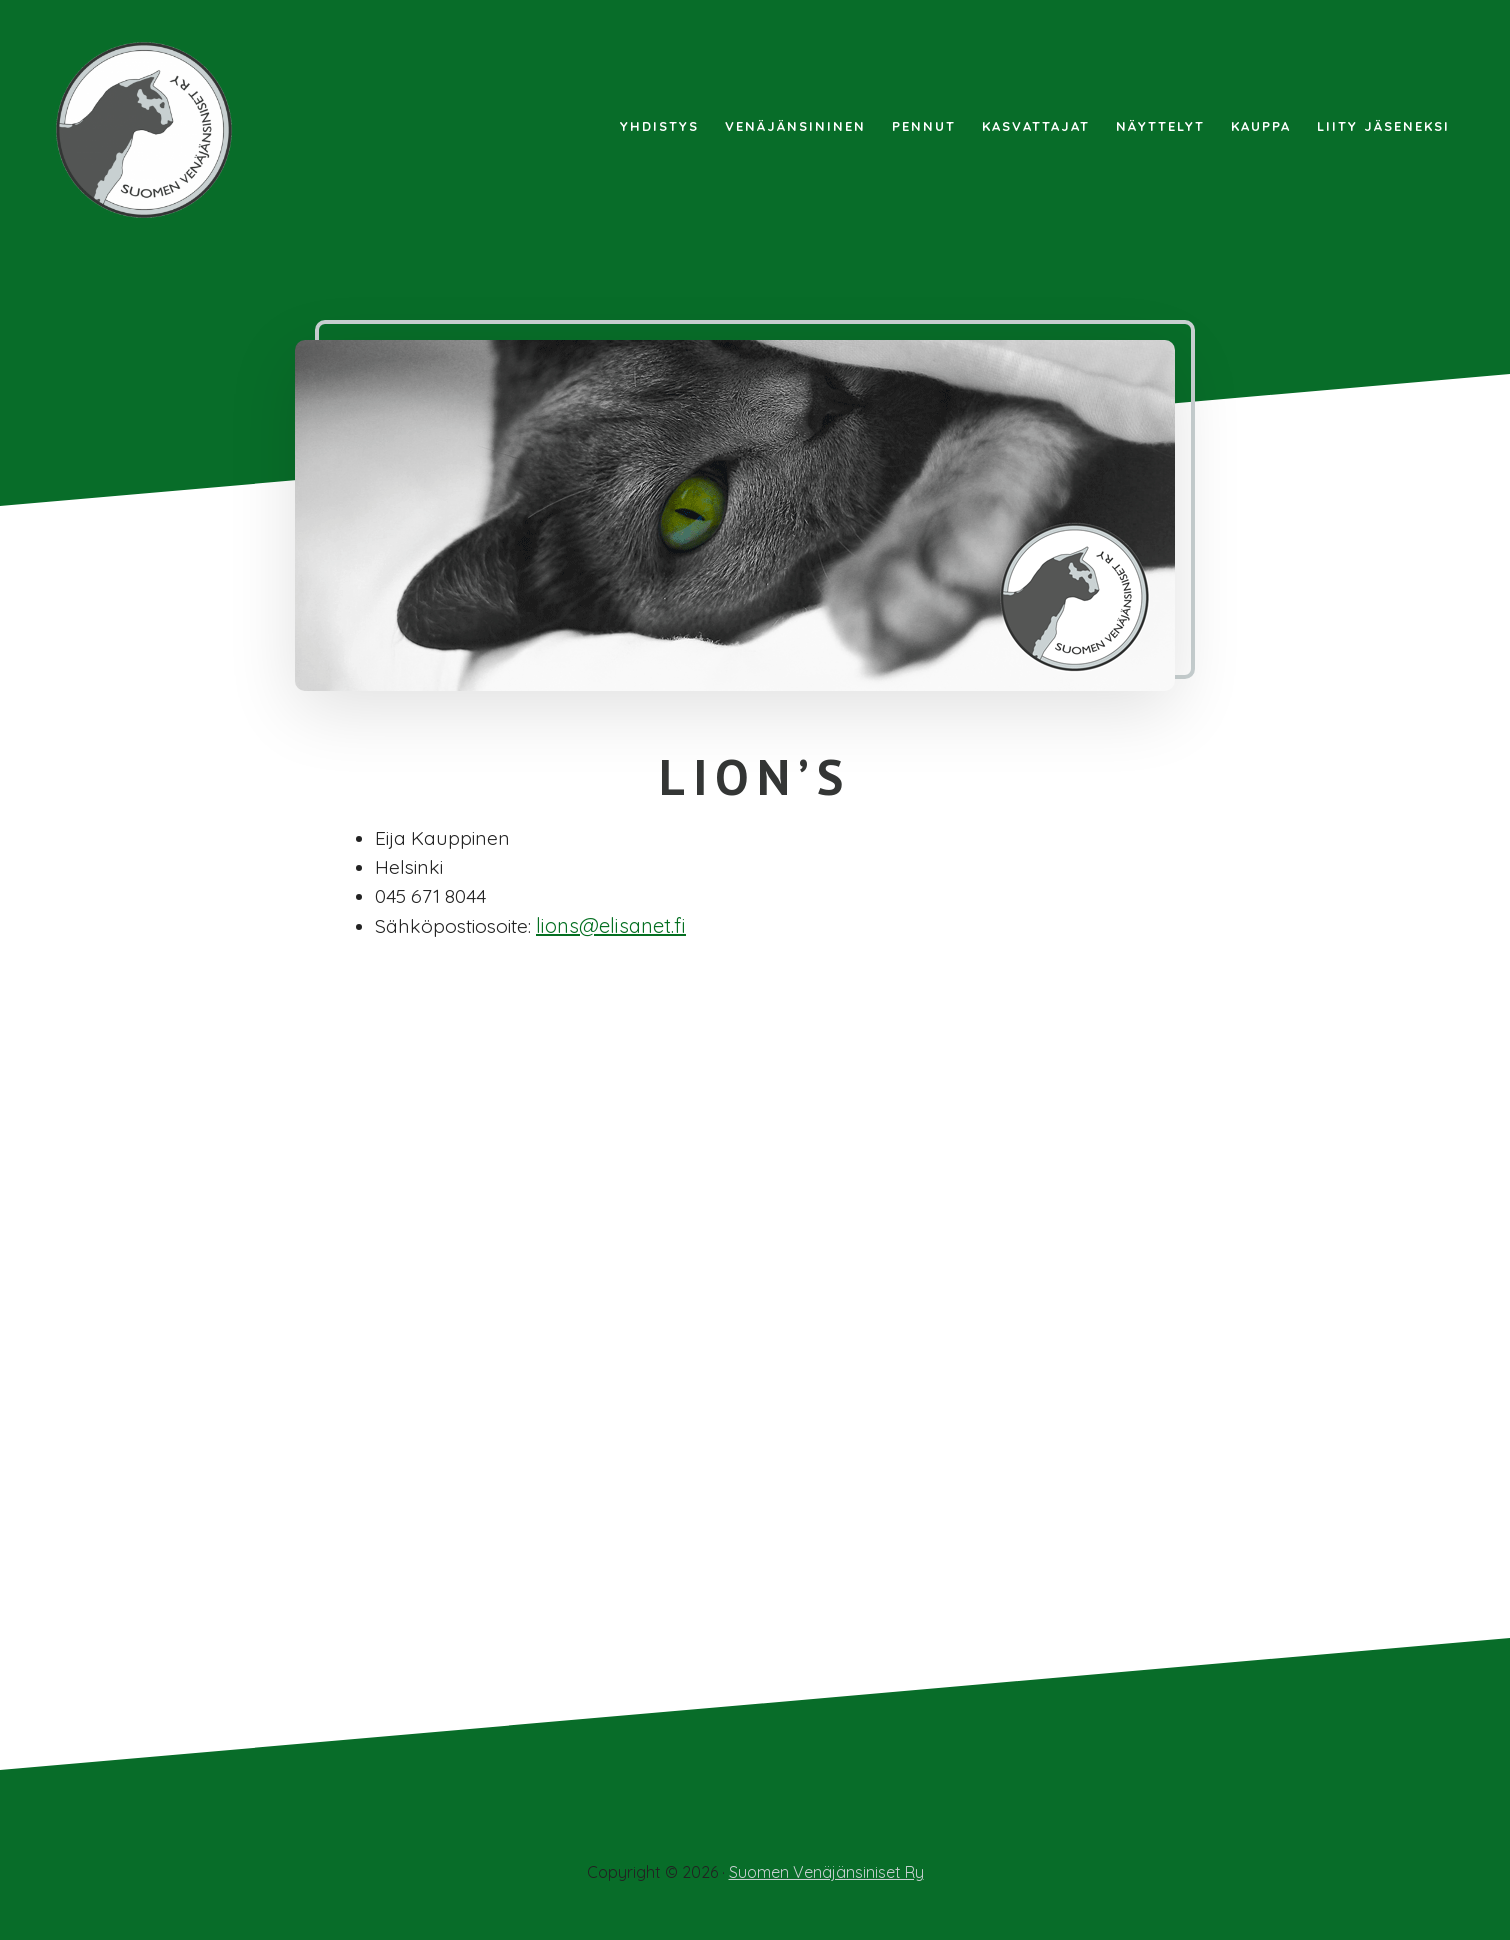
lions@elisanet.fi (617, 928)
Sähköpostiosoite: (456, 928)
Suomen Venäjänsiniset (150, 130)
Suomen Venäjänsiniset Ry (826, 1872)
